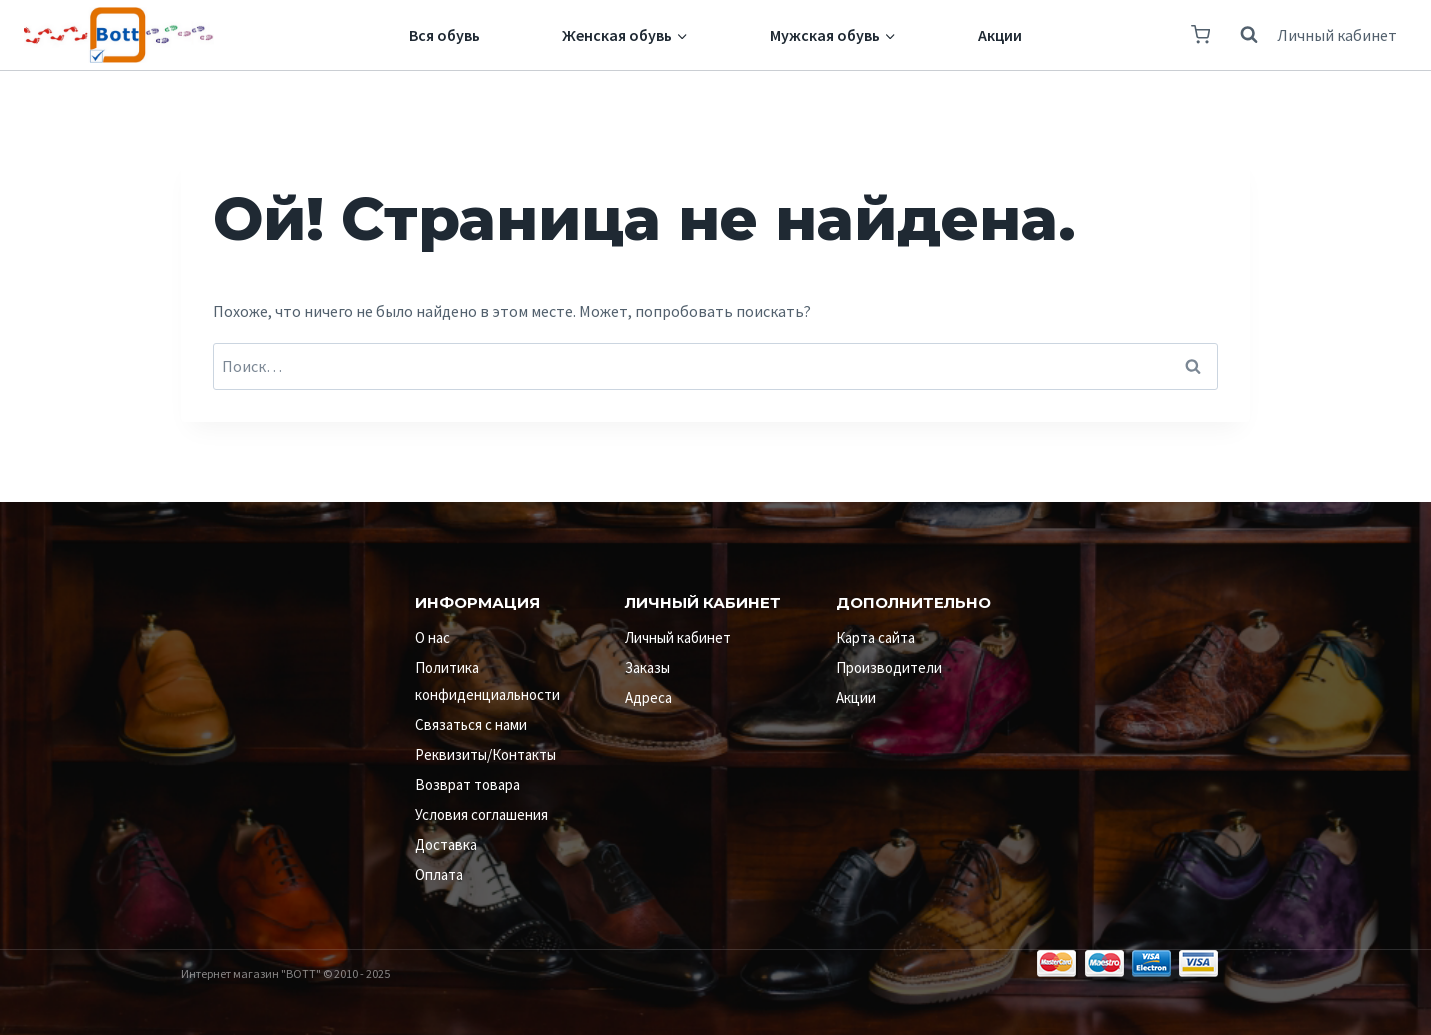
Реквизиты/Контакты (485, 754)
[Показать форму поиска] (1239, 35)
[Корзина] (1200, 34)
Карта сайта (875, 637)
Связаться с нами (471, 724)
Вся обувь (444, 35)
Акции (1000, 35)
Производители (889, 667)
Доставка (446, 844)
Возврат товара (467, 784)
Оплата (439, 874)
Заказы (647, 667)
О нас (432, 637)
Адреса (648, 697)
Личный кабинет (1337, 35)
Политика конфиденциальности (487, 681)
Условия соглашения (481, 814)
